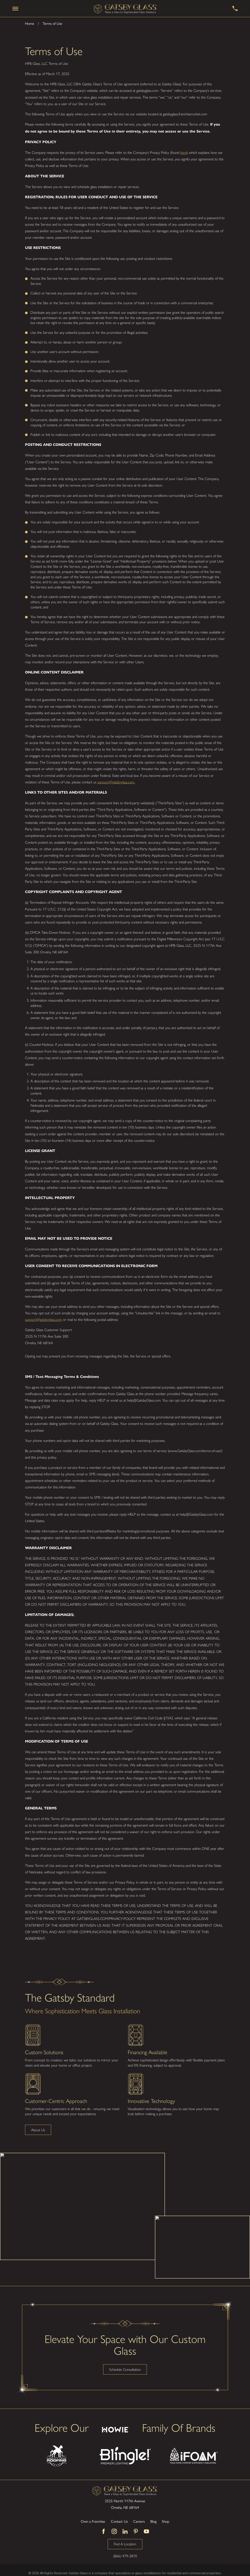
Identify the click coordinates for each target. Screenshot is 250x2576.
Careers (139, 2521)
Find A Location (125, 2543)
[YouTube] (146, 2531)
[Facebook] (103, 2531)
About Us (38, 2129)
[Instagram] (114, 2531)
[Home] (125, 8)
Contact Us (119, 2521)
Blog (153, 2521)
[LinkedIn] (125, 2531)
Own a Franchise (93, 2521)
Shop (165, 2521)
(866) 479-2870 (125, 2556)
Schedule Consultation (125, 2369)
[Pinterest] (135, 2531)
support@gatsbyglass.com (116, 781)
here (183, 152)
